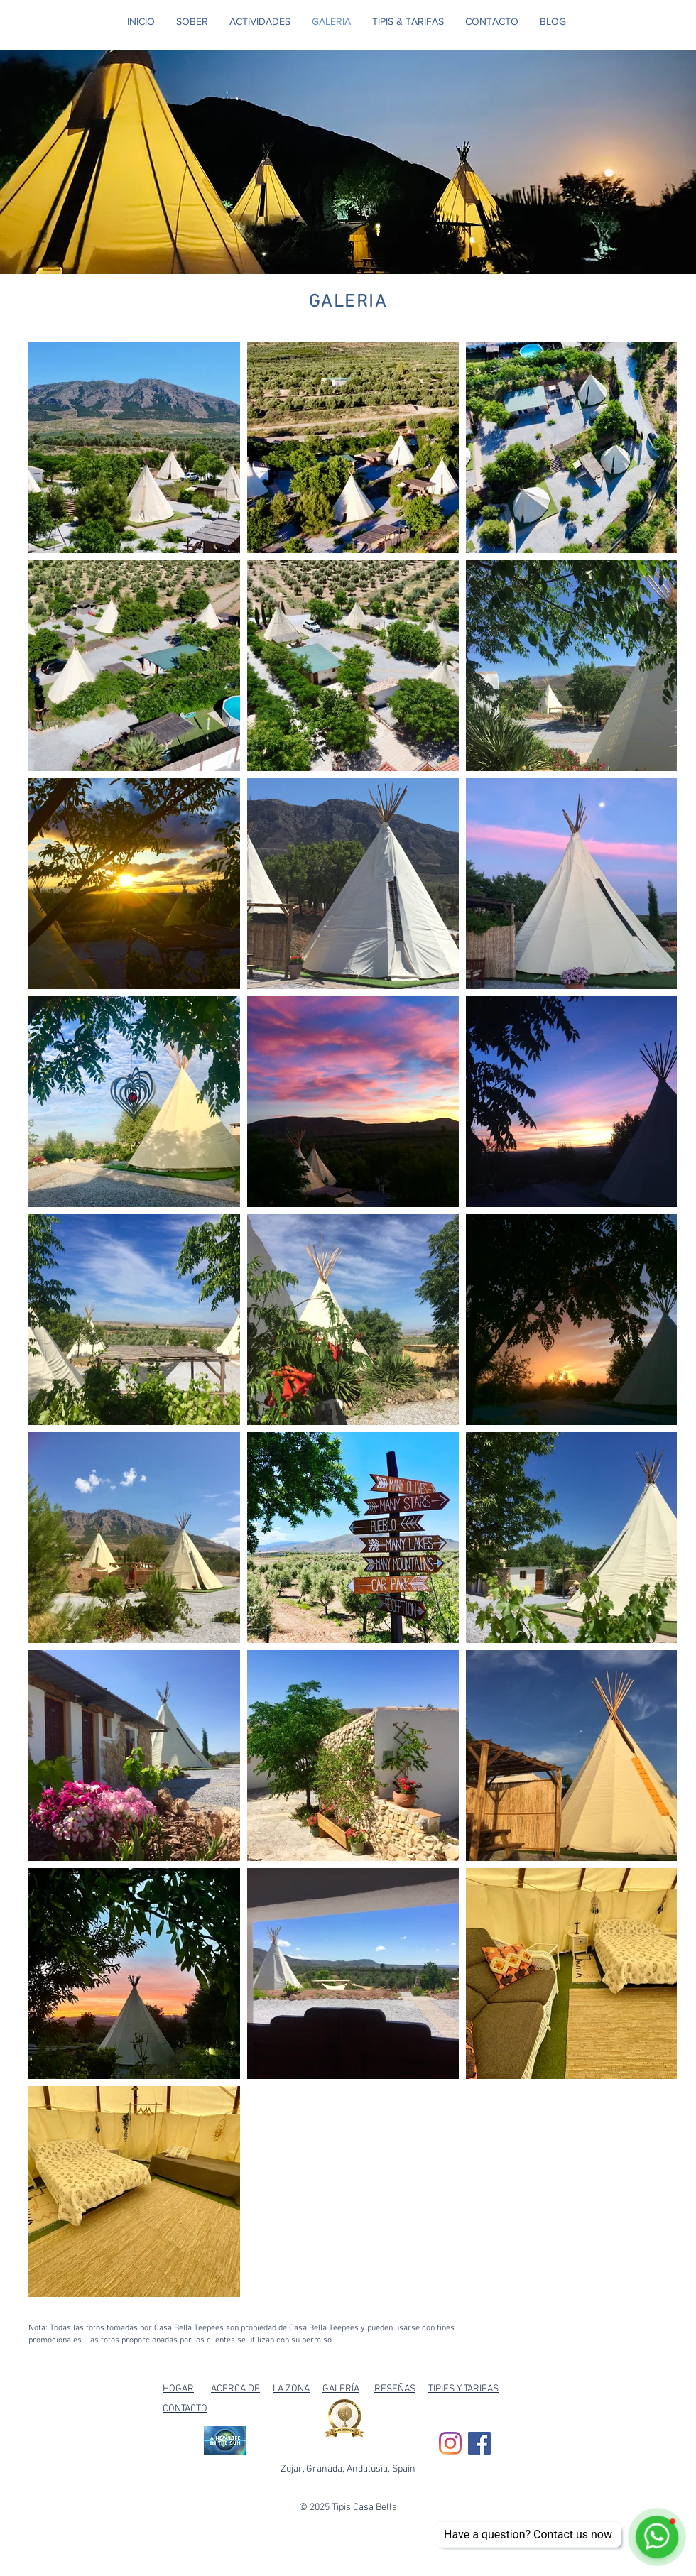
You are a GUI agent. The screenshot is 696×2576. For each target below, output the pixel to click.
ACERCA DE (235, 2389)
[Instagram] (450, 2443)
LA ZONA (291, 2389)
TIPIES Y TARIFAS (463, 2389)
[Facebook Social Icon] (479, 2443)
